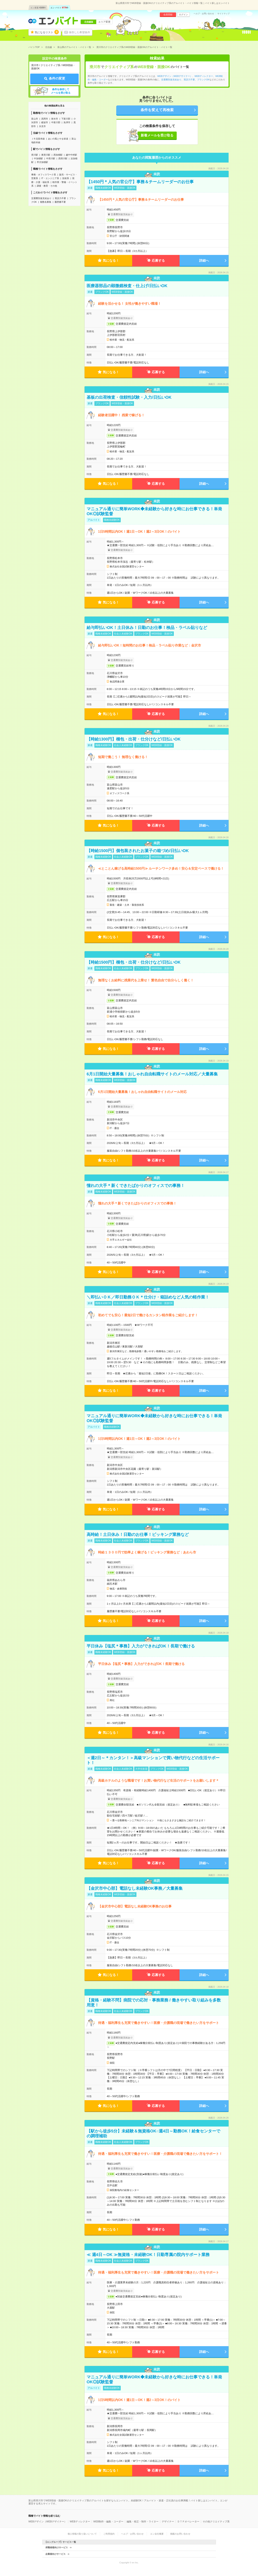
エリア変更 (104, 21)
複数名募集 (45, 202)
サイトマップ (223, 14)
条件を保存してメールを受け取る (60, 91)
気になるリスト (47, 32)
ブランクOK (203, 79)
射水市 (54, 118)
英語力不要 (60, 198)
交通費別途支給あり (41, 198)
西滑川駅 (62, 158)
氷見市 (42, 126)
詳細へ (204, 260)
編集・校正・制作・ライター (143, 2521)
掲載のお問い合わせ (180, 2534)
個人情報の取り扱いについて (82, 2534)
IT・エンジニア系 (50, 178)
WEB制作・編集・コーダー (108, 2521)
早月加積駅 (42, 162)
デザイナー (168, 2521)
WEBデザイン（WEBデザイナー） (174, 76)
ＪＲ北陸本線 (38, 138)
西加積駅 (58, 155)
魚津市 (67, 122)
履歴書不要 (60, 202)
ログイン (183, 14)
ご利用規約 (109, 2534)
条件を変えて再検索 (157, 110)
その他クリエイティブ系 (216, 2521)
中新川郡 (55, 122)
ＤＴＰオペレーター (188, 2521)
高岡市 (44, 118)
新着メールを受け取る (157, 135)
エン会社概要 (157, 2534)
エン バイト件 (59, 8)
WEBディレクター (203, 76)
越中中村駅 (71, 155)
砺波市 (44, 122)
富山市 (34, 118)
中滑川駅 (50, 158)
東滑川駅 (45, 155)
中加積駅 (38, 158)
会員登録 (167, 14)
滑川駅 (34, 155)
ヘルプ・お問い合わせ (204, 14)
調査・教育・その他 (47, 186)
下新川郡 (65, 118)
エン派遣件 (38, 8)
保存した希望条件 (79, 32)
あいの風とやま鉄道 (58, 138)
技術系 (65, 178)
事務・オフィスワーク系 (43, 174)
